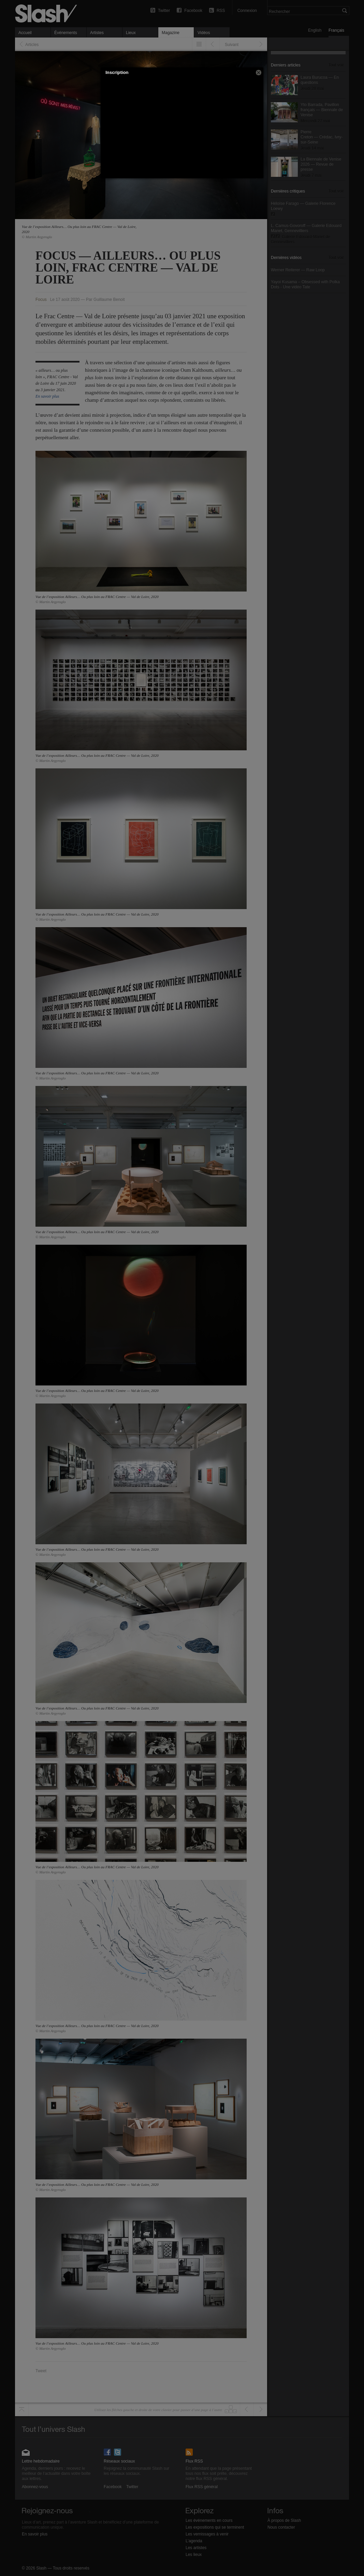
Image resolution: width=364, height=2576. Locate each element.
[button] (258, 72)
